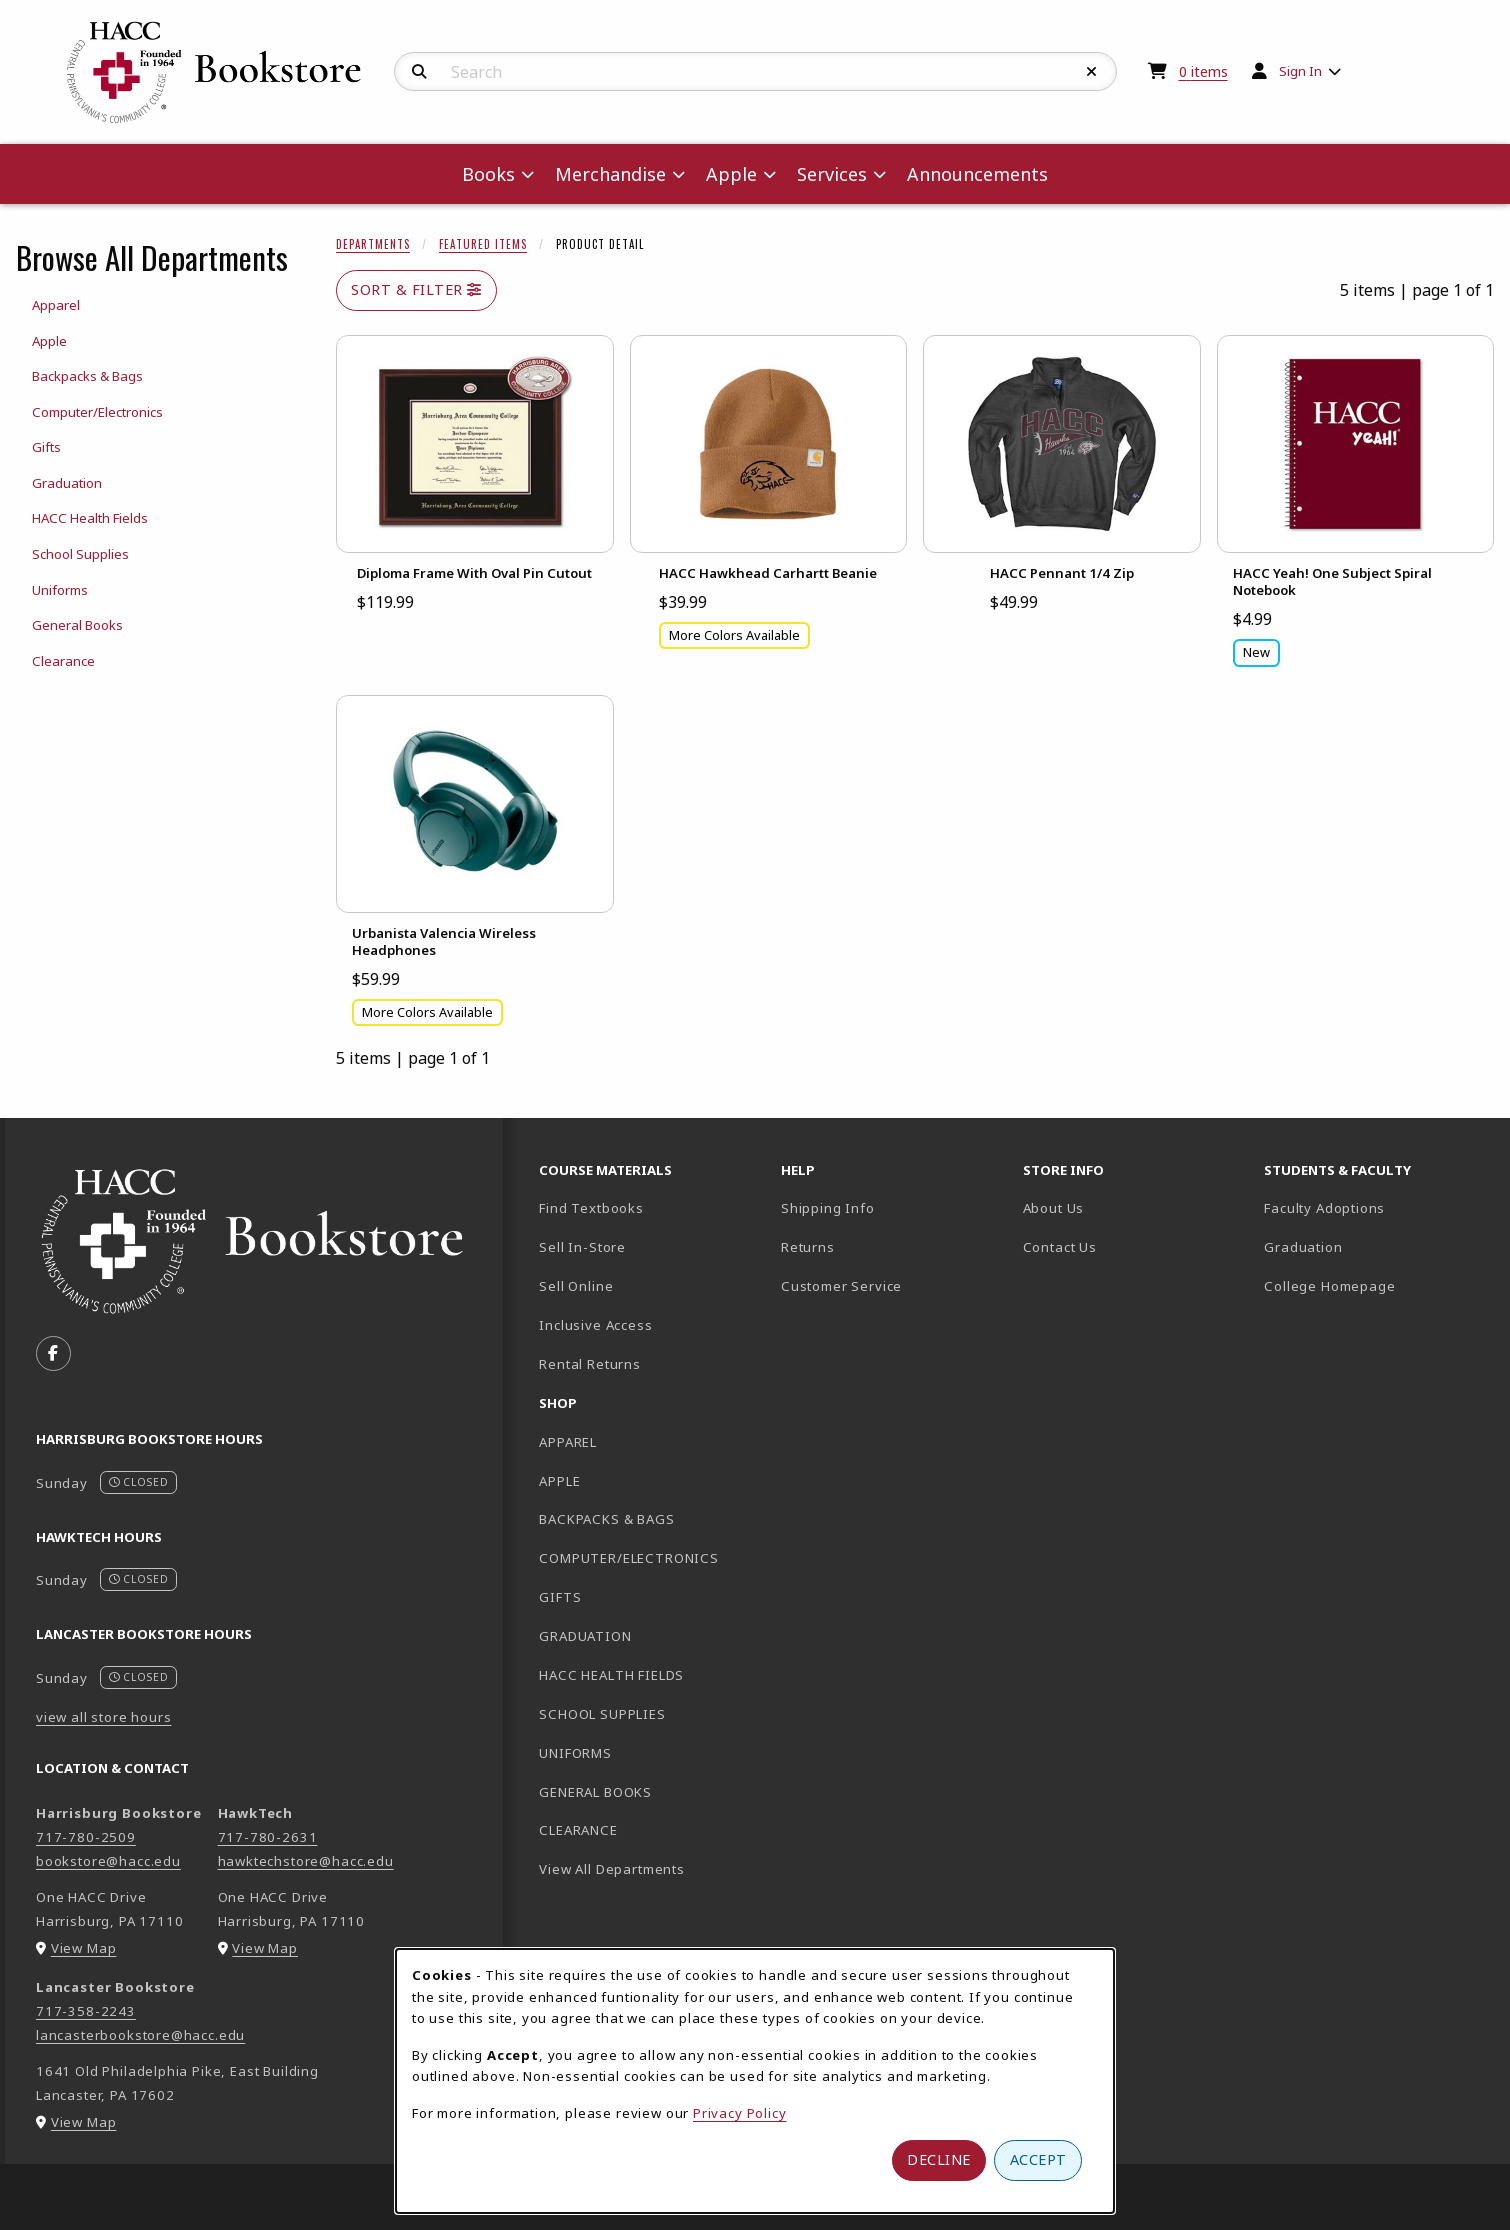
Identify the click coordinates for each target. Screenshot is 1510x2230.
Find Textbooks (591, 1208)
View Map (84, 1948)
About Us (1054, 1208)
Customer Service (841, 1286)
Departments (373, 244)
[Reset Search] (1092, 72)
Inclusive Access (595, 1325)
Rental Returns (590, 1364)
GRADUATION (585, 1636)
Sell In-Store (582, 1247)
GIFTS (560, 1597)
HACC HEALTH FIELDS (611, 1675)
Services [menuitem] (832, 174)
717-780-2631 (268, 1837)
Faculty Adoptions (1324, 1208)
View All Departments (612, 1869)
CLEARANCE (578, 1830)
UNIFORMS (575, 1753)
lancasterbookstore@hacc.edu (140, 2035)
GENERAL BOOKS (595, 1792)
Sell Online (576, 1286)
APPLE (559, 1481)
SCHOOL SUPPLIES (602, 1714)
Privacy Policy (740, 2113)
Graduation (1303, 1247)
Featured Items (483, 244)
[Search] (419, 72)
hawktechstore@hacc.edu (306, 1861)
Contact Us (1060, 1247)
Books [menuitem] (488, 174)
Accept (1038, 2159)
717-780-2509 (86, 1837)
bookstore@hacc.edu (108, 1861)
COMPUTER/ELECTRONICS (629, 1558)
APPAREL (568, 1442)
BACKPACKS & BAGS (606, 1519)
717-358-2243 (86, 2011)
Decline (939, 2159)
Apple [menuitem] (731, 174)
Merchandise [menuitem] (610, 174)
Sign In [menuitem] (1300, 71)
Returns (808, 1247)
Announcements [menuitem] (977, 174)
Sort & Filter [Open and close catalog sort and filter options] (416, 289)
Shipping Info (828, 1208)
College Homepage (1377, 1285)
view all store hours (104, 1717)
